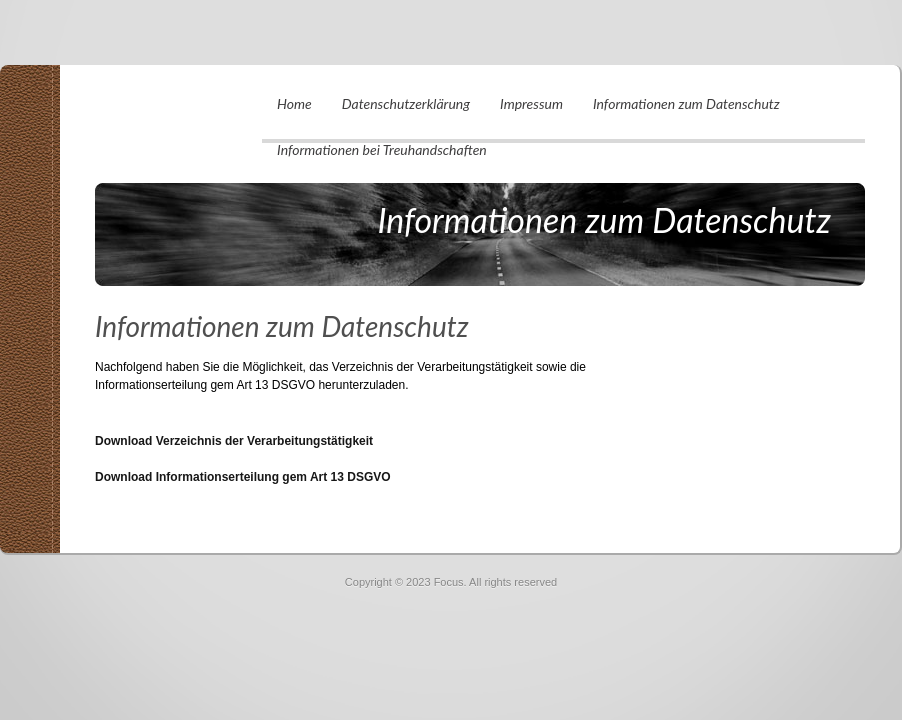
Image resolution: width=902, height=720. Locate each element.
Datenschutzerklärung (406, 103)
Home (294, 103)
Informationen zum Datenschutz (686, 103)
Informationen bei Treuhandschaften (382, 149)
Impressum (531, 103)
